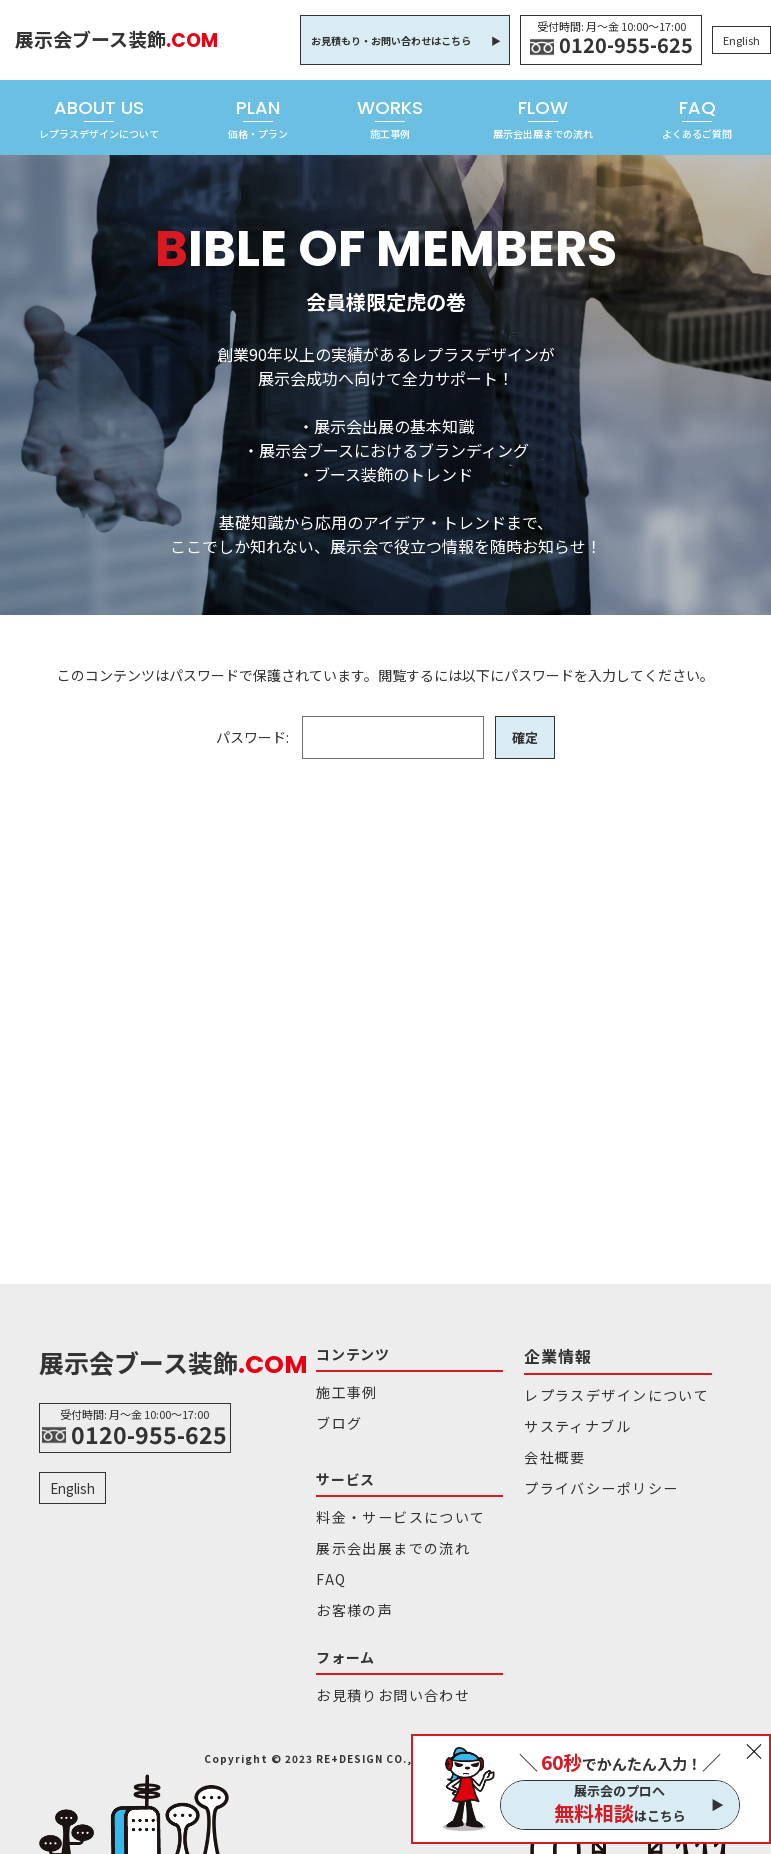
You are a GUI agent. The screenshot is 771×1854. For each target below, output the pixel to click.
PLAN (258, 118)
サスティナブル (569, 1418)
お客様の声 (349, 1593)
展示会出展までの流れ (382, 1537)
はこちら (620, 1813)
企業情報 (553, 1354)
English (741, 40)
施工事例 (342, 1390)
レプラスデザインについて (603, 1390)
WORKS (390, 118)
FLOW (543, 118)
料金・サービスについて (388, 1509)
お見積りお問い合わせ (382, 1674)
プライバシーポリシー (590, 1474)
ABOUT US (99, 118)
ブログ (336, 1418)
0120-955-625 (626, 45)
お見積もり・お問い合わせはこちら (391, 40)
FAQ (697, 118)
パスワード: (349, 737)
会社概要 (550, 1446)
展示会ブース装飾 (122, 39)
